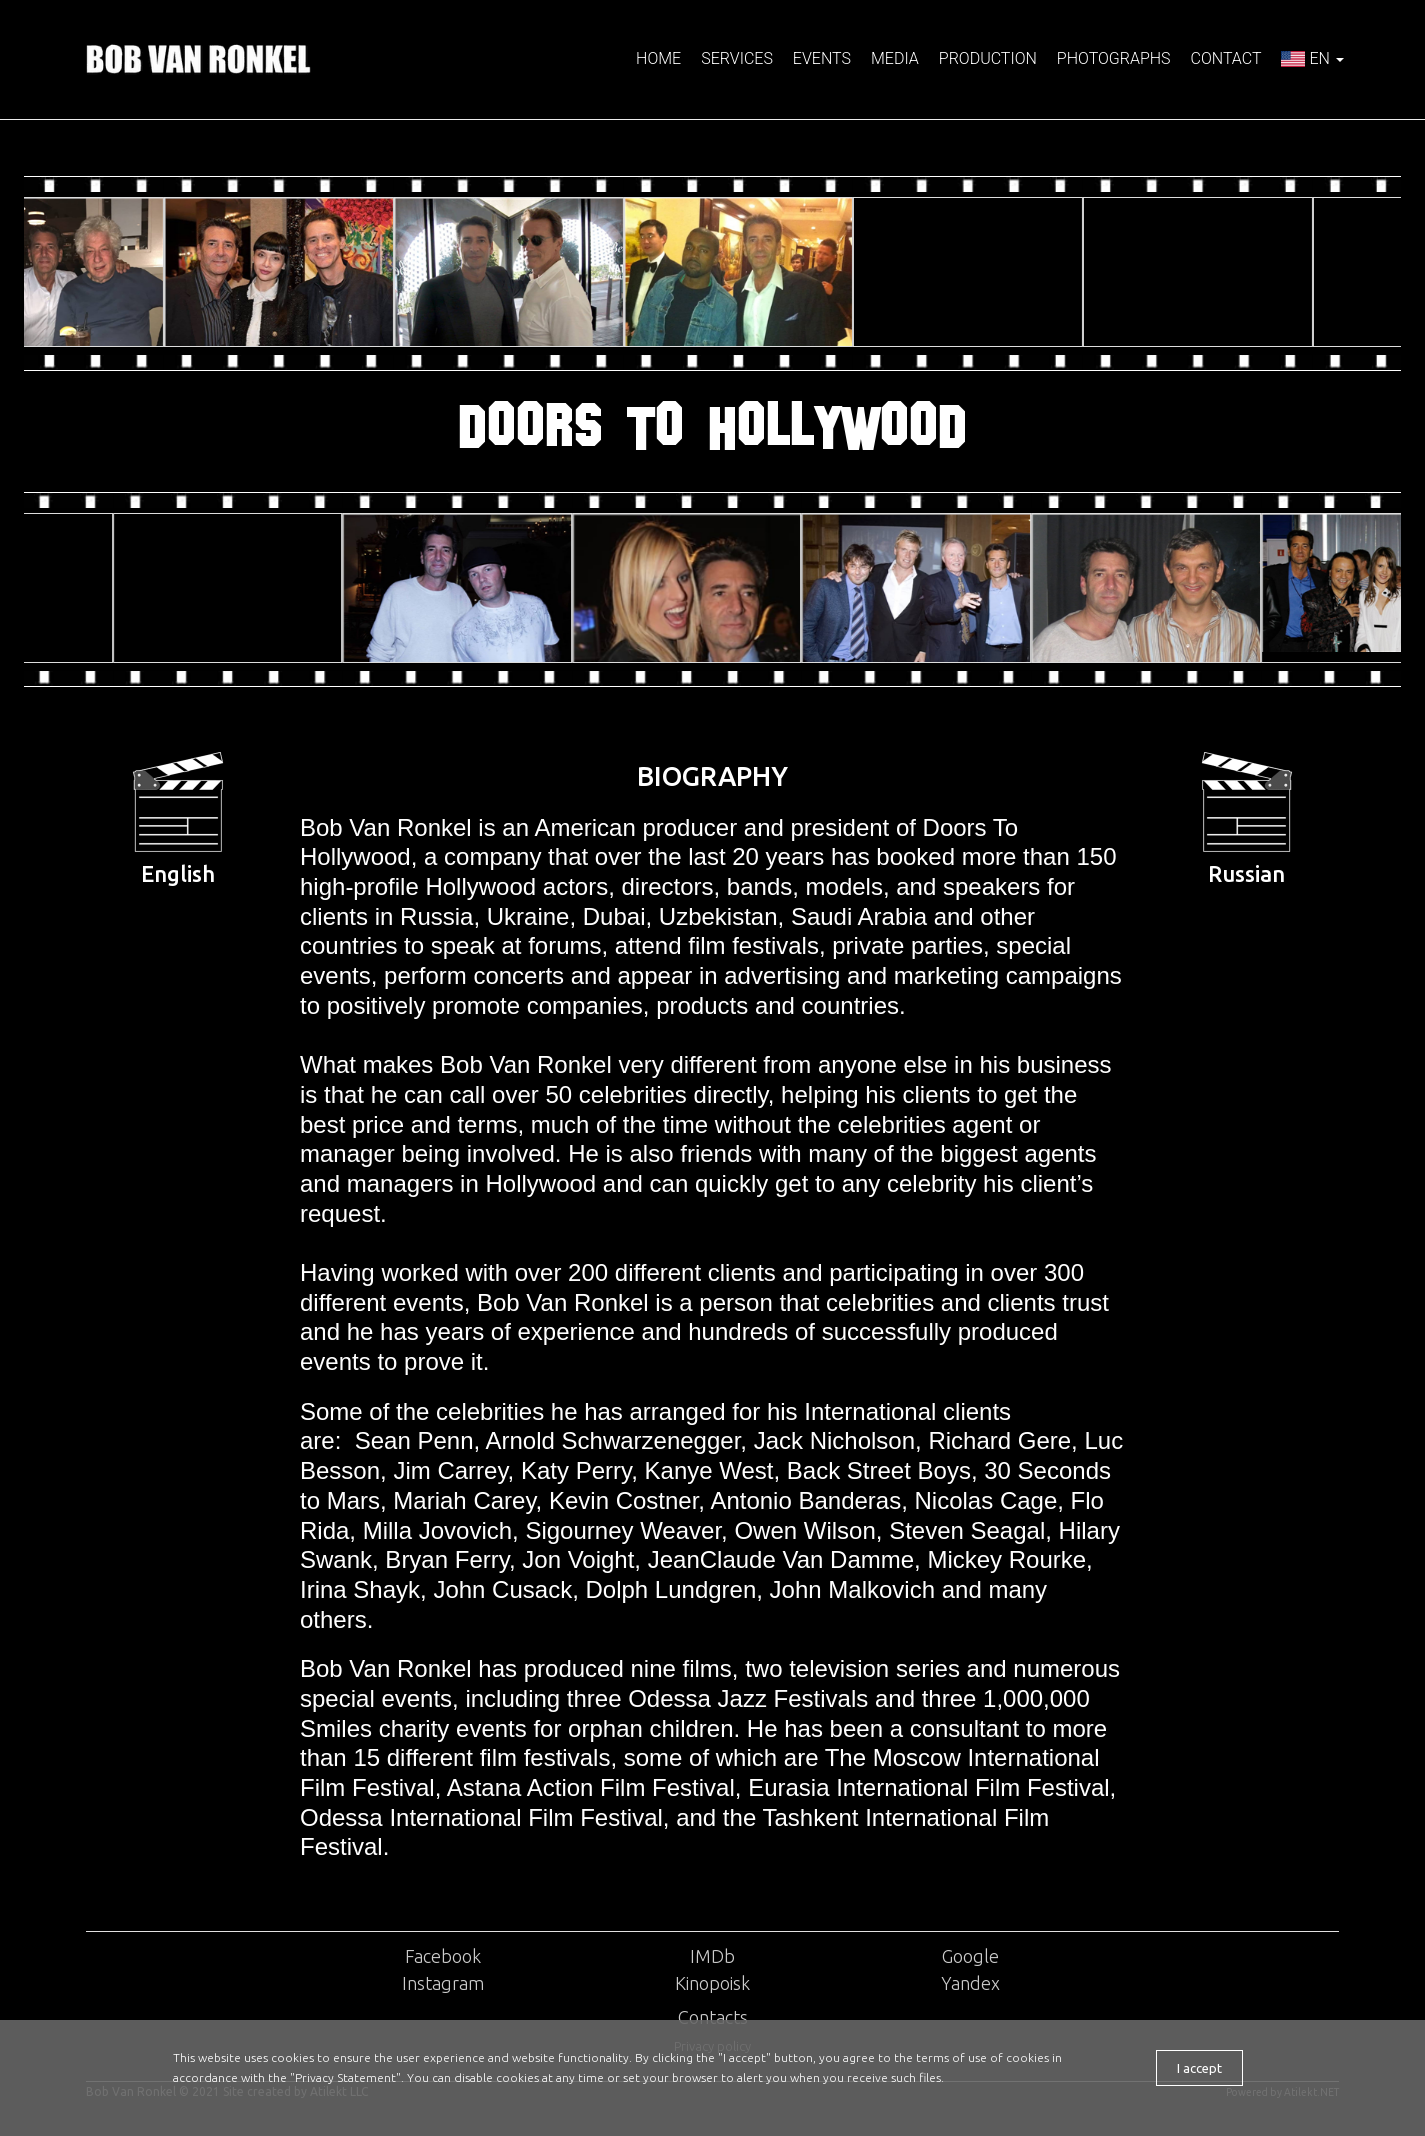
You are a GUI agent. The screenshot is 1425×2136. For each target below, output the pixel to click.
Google (970, 1956)
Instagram (443, 1983)
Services (737, 58)
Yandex (970, 1983)
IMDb (712, 1956)
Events (822, 58)
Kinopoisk (712, 1983)
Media (895, 58)
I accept (1199, 2068)
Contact (1226, 58)
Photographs (1114, 58)
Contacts (713, 2017)
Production (988, 58)
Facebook (443, 1956)
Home (658, 58)
